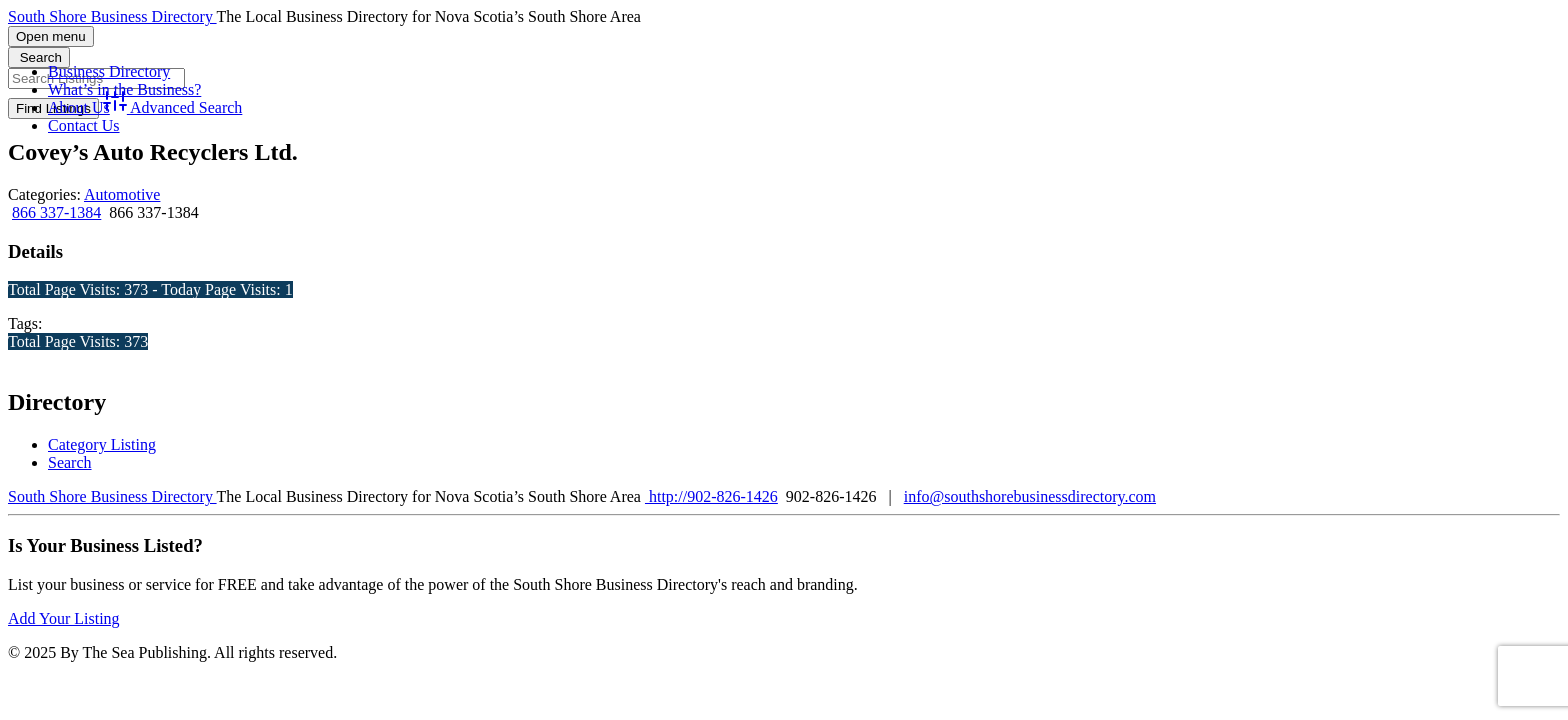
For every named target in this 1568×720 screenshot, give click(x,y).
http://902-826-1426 (711, 496)
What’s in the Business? (124, 89)
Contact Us (84, 125)
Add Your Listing (64, 618)
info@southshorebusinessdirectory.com (1030, 496)
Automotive (122, 194)
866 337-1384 (56, 212)
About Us (79, 107)
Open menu (51, 36)
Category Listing (102, 444)
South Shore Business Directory (112, 16)
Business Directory (109, 71)
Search (70, 462)
